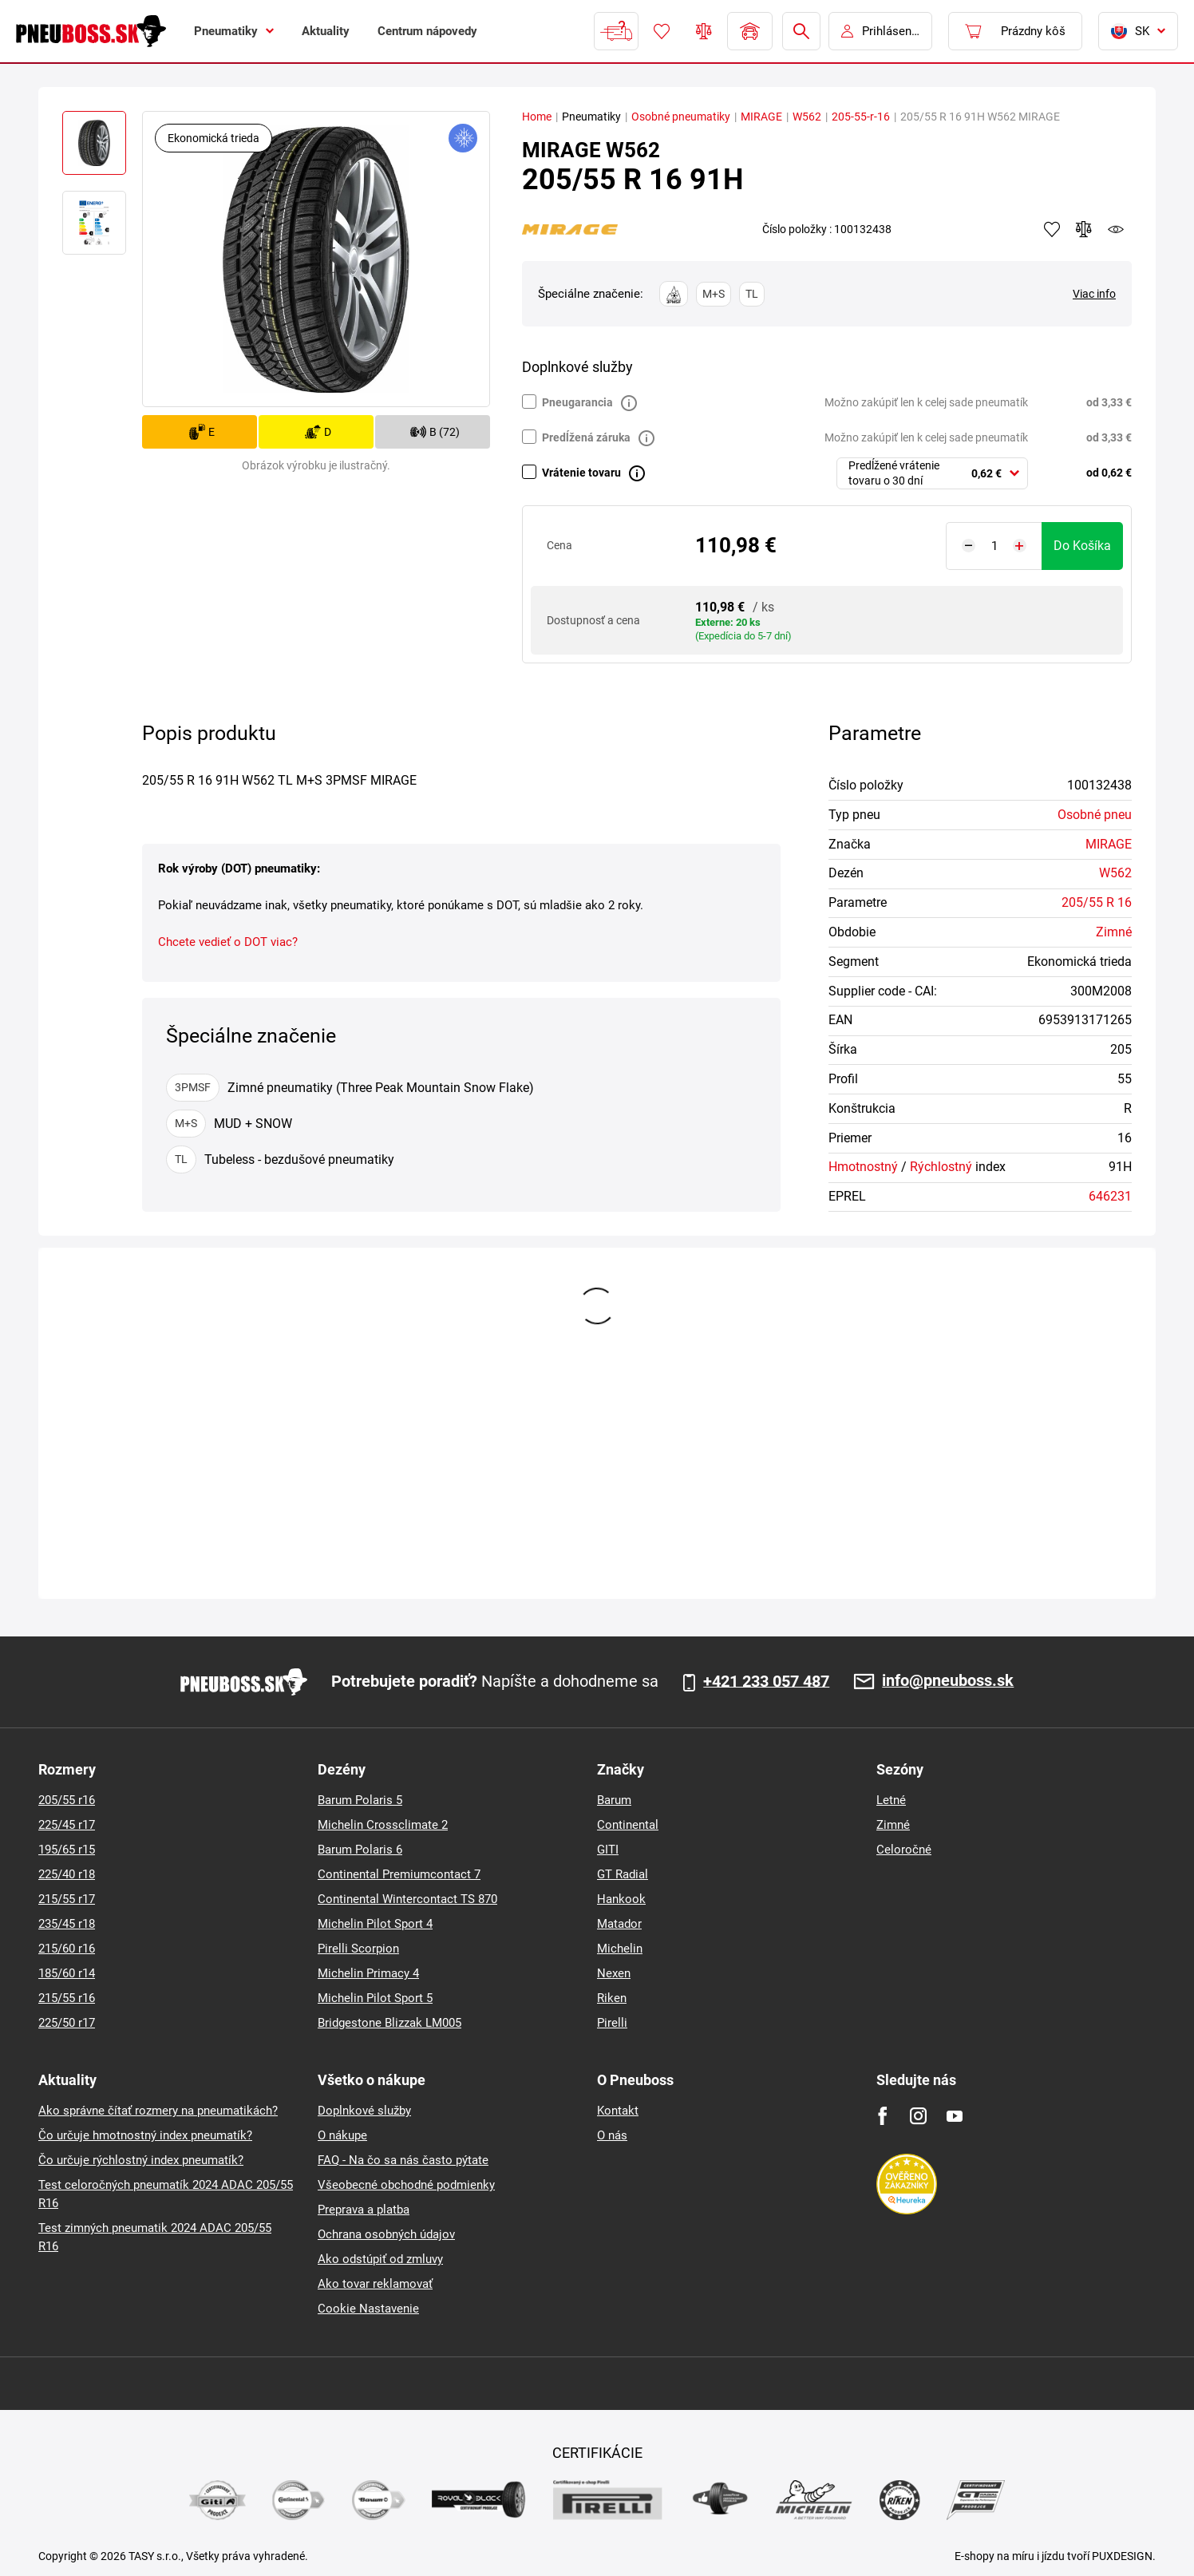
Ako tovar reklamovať (375, 2284)
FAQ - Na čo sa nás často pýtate (403, 2160)
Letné (891, 1800)
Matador (619, 1924)
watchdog (1116, 229)
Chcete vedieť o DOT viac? (228, 942)
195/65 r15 (66, 1849)
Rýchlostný (941, 1166)
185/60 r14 (66, 1973)
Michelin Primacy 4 (368, 1973)
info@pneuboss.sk (948, 1681)
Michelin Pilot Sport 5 (375, 1998)
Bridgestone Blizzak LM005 (389, 2023)
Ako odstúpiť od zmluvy (380, 2259)
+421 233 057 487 (766, 1682)
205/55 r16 (66, 1800)
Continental (627, 1825)
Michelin (619, 1948)
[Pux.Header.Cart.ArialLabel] (1015, 31)
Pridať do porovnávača (1084, 229)
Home (537, 116)
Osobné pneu (1095, 814)
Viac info (1094, 293)
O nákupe (342, 2135)
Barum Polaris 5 (360, 1800)
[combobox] (932, 473)
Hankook (621, 1899)
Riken (612, 1998)
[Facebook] (882, 2116)
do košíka (1082, 545)
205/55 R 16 (1097, 902)
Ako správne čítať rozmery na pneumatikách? (158, 2110)
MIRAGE (761, 116)
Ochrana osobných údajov (386, 2234)
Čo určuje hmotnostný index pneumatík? (145, 2135)
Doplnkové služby (364, 2110)
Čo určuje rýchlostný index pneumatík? (140, 2160)
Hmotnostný (863, 1166)
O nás (612, 2135)
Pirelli (612, 2023)
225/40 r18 (66, 1874)
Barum (614, 1800)
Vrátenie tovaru (581, 472)
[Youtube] (954, 2116)
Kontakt (618, 2110)
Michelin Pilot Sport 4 (375, 1924)
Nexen (614, 1973)
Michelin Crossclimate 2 (383, 1825)
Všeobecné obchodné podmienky (406, 2185)
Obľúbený (661, 31)
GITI (608, 1849)
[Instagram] (918, 2116)
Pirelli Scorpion (358, 1948)
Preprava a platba (363, 2209)
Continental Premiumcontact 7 (399, 1874)
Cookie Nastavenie (368, 2308)
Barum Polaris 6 (360, 1849)
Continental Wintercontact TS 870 (407, 1899)
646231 (1110, 1196)
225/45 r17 (66, 1825)
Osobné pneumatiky (680, 116)
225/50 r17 (66, 2023)
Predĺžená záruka (586, 437)
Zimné (1114, 932)
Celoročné (903, 1849)
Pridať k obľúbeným (1052, 229)
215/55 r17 (66, 1899)
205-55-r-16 (861, 116)
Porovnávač (704, 31)
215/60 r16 (66, 1948)
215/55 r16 (66, 1998)
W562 (807, 116)
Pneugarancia (577, 402)
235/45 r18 (66, 1924)
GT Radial (622, 1874)
